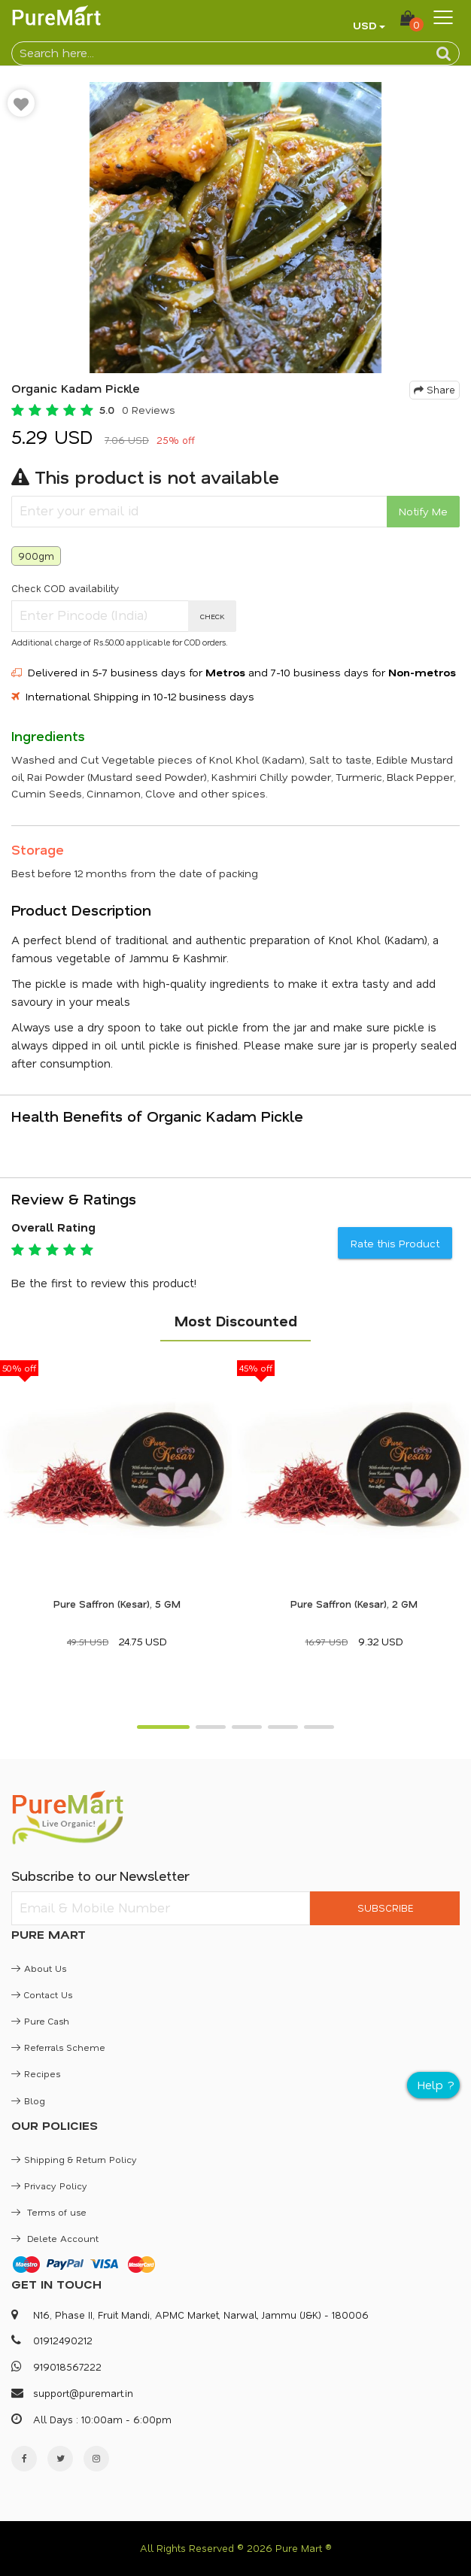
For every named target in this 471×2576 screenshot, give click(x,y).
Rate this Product (395, 1243)
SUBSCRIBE (385, 1907)
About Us (38, 1968)
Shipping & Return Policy (74, 2159)
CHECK (212, 616)
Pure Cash (40, 2021)
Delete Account (55, 2238)
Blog (28, 2101)
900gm (36, 555)
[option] (235, 227)
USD (364, 25)
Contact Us (41, 1994)
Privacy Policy (49, 2186)
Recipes (35, 2073)
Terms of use (49, 2212)
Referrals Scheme (58, 2047)
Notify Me (423, 511)
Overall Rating (53, 1227)
